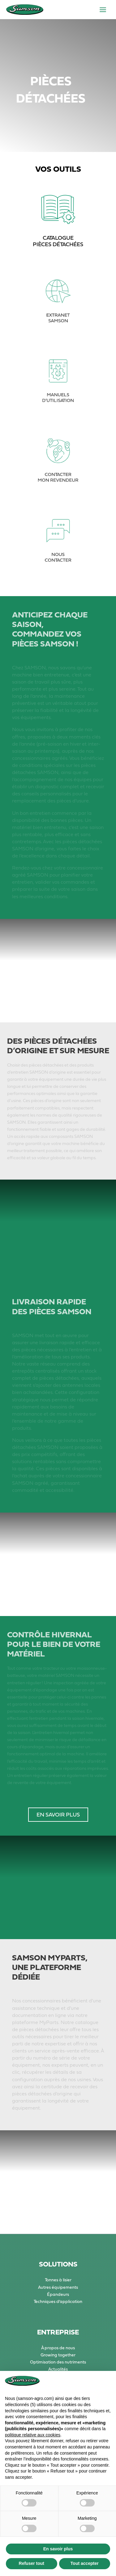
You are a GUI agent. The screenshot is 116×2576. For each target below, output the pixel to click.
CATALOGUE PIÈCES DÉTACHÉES (58, 241)
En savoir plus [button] (58, 2548)
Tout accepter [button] (85, 2563)
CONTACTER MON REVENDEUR (58, 472)
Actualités (58, 2369)
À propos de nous (58, 2347)
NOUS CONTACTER (58, 552)
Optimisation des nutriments (58, 2361)
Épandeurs (58, 2294)
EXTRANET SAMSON (58, 312)
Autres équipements (58, 2287)
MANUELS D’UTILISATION (58, 392)
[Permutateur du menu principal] (103, 9)
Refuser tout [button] (31, 2563)
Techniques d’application (58, 2301)
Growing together (58, 2354)
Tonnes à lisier (58, 2279)
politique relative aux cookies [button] (32, 2434)
